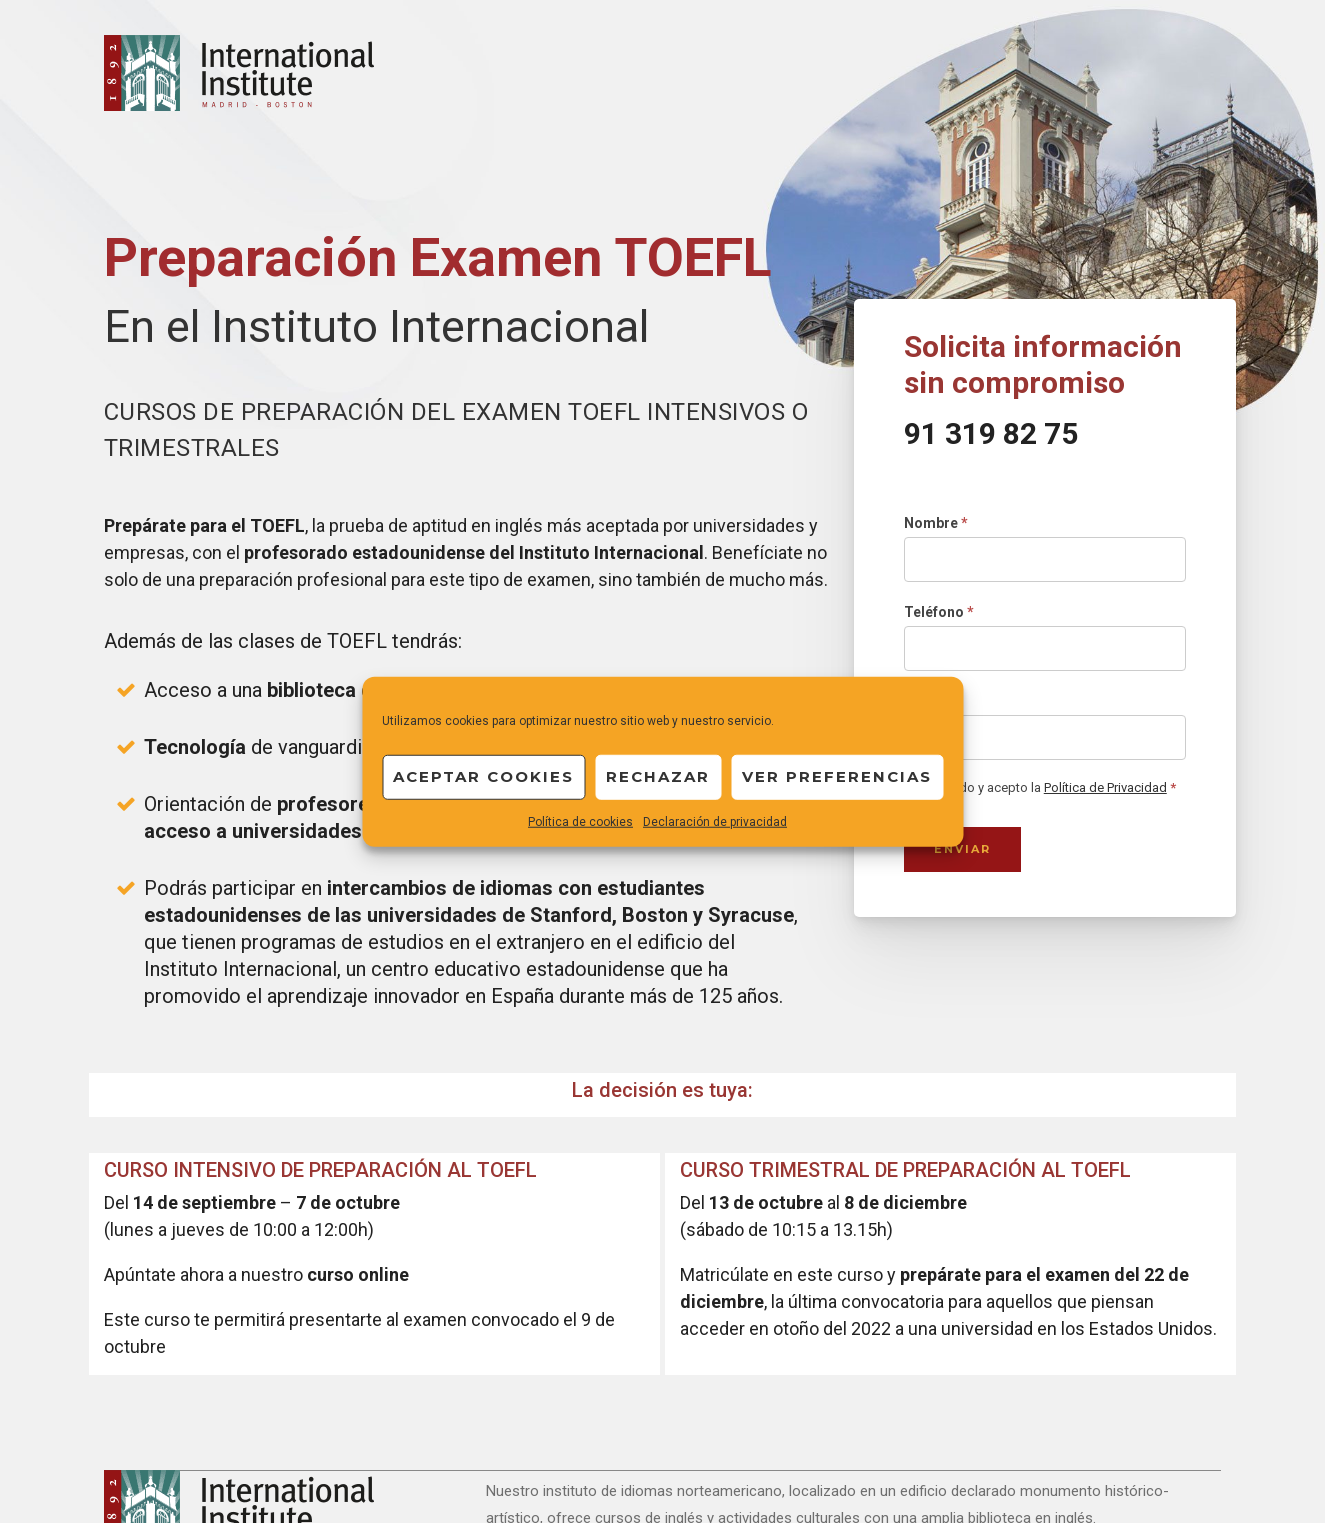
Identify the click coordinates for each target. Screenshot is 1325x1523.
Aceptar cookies (483, 776)
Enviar (962, 849)
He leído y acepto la (1040, 788)
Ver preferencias (837, 776)
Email (927, 701)
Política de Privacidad (1105, 787)
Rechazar (658, 776)
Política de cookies (580, 821)
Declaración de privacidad (715, 821)
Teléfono (939, 612)
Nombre (936, 523)
